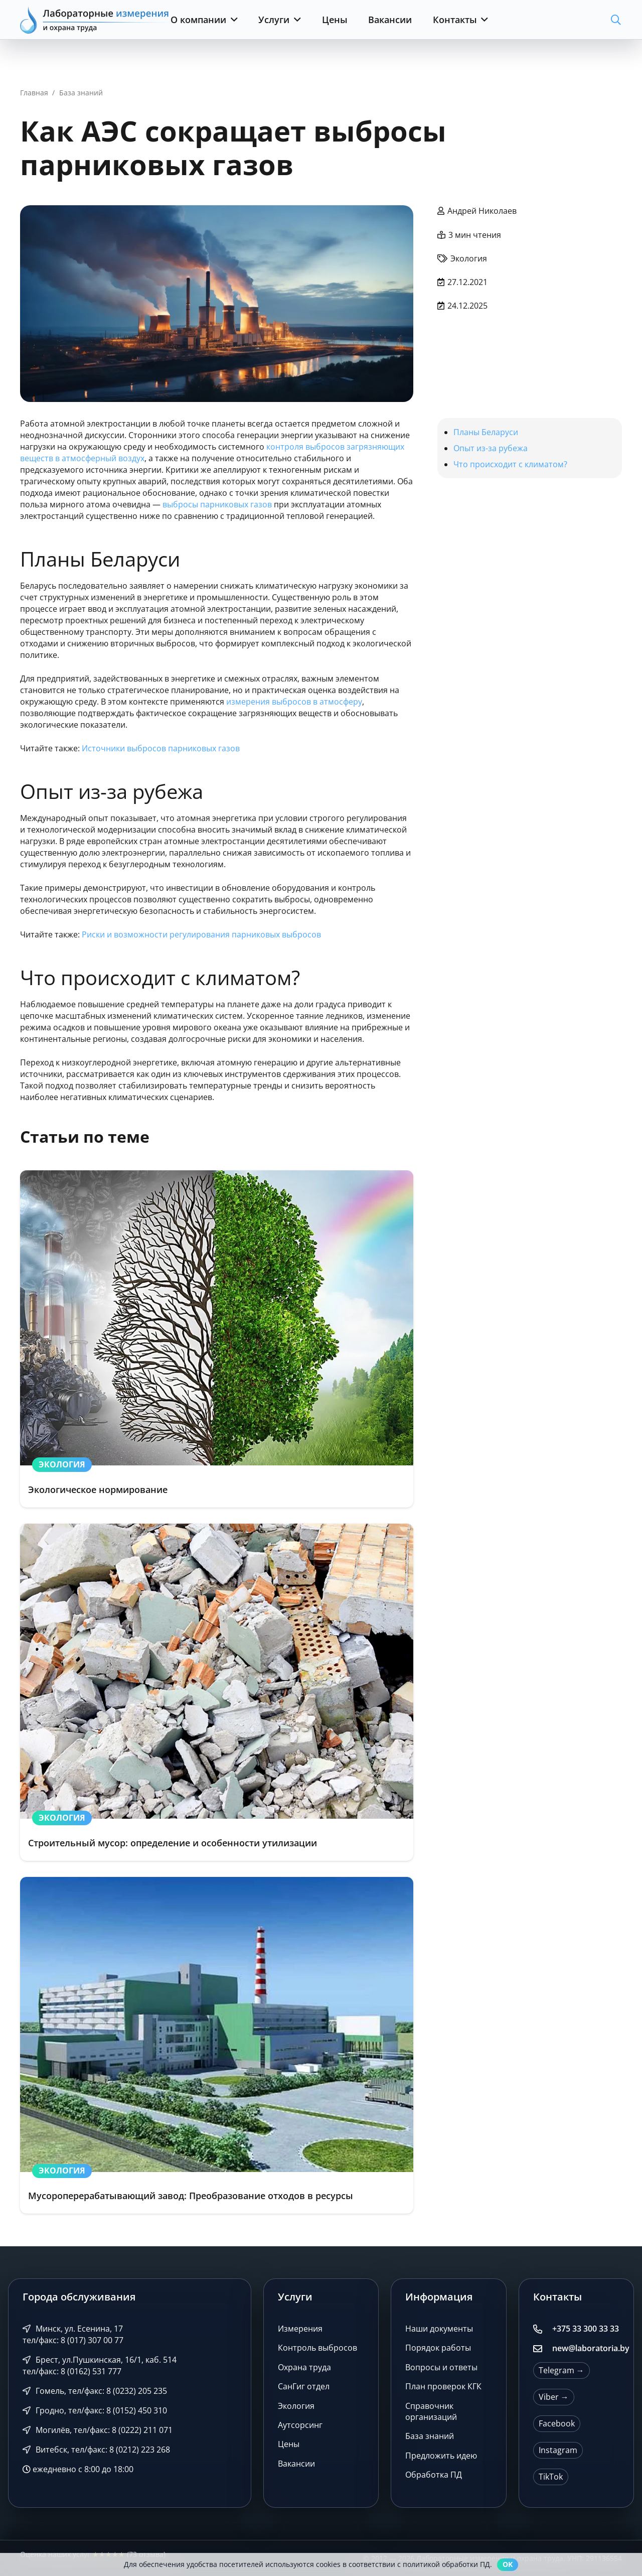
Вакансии (296, 2463)
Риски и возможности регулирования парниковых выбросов (201, 934)
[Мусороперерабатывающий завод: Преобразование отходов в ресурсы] (216, 2045)
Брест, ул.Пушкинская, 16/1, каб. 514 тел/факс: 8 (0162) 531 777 (100, 2365)
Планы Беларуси (485, 432)
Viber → (554, 2396)
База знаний (429, 2436)
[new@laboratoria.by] (542, 2348)
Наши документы (439, 2328)
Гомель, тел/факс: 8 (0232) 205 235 (95, 2390)
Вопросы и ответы (441, 2367)
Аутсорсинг (300, 2424)
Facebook (557, 2423)
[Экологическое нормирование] (216, 1339)
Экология (296, 2405)
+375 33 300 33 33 (585, 2328)
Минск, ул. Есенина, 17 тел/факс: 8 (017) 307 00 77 (73, 2334)
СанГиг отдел (304, 2386)
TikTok (551, 2476)
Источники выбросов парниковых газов (161, 748)
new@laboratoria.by (590, 2348)
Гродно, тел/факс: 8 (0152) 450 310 (95, 2410)
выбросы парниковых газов (217, 504)
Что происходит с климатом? (510, 464)
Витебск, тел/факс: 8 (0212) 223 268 (96, 2449)
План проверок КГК (443, 2386)
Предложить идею (441, 2455)
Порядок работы (438, 2347)
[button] (232, 20)
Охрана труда (304, 2367)
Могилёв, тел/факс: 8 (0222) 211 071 (98, 2429)
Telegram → (561, 2370)
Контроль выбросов (317, 2347)
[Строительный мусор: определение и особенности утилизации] (216, 1692)
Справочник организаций (431, 2411)
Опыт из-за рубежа (490, 448)
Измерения (300, 2328)
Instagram (558, 2450)
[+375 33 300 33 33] (542, 2329)
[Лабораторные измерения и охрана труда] (95, 19)
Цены (288, 2444)
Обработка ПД (433, 2474)
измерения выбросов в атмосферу (294, 701)
